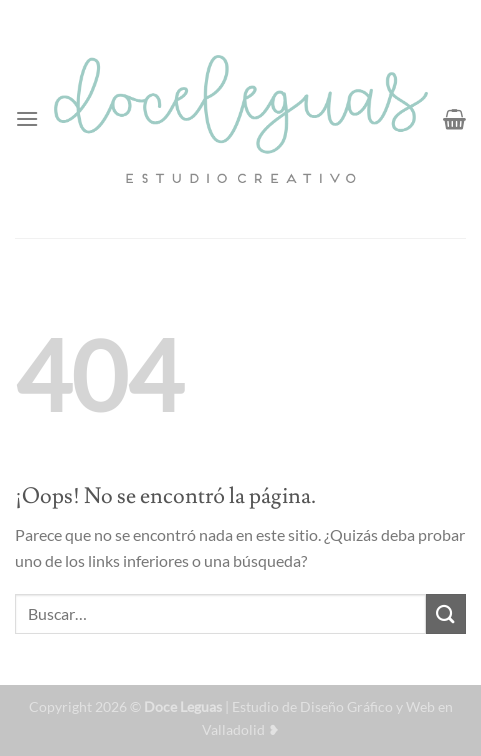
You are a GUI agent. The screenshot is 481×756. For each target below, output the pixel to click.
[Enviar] (446, 613)
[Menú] (27, 118)
